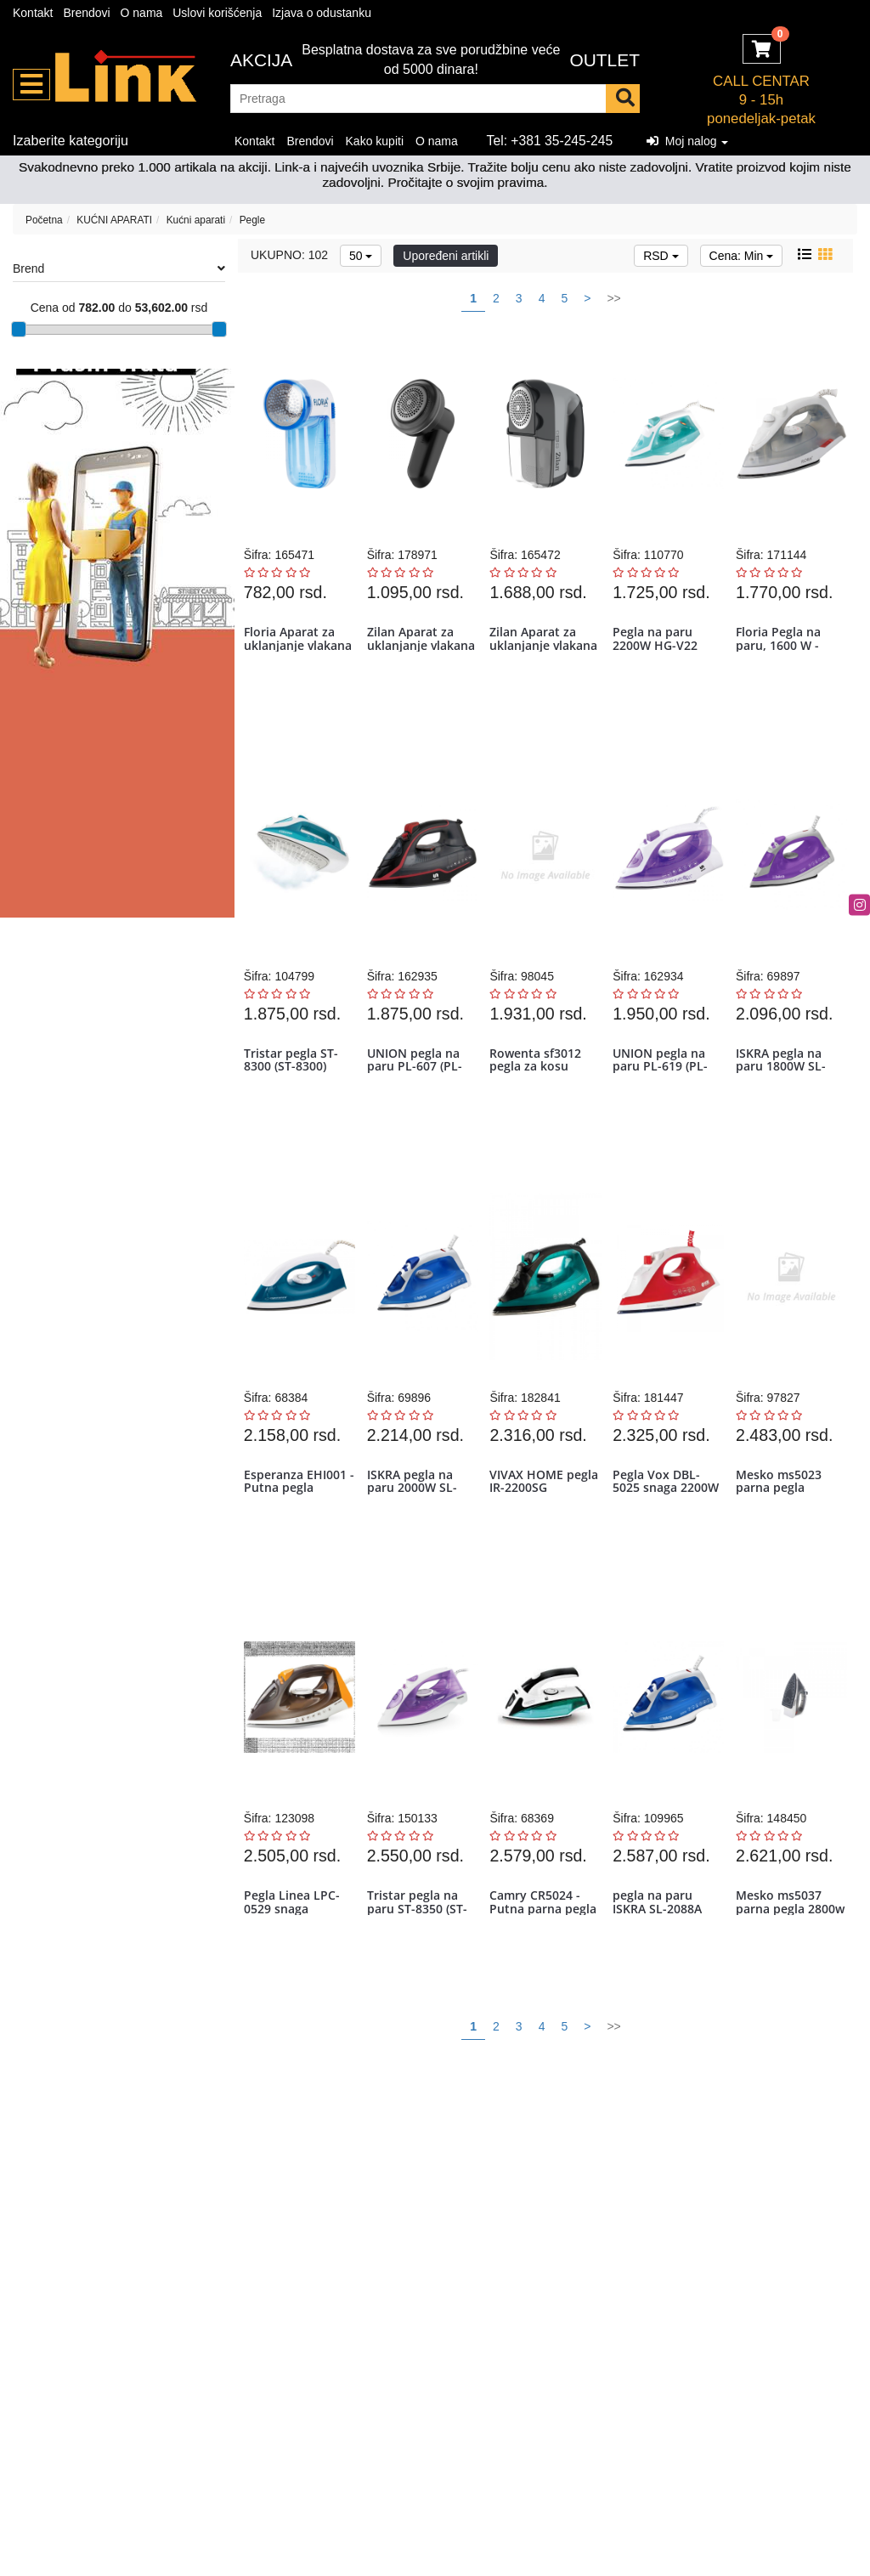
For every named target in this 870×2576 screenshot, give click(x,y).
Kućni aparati (196, 220)
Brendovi (86, 13)
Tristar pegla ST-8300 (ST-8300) (293, 1081)
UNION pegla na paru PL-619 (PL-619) (662, 1088)
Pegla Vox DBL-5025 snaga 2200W (668, 1517)
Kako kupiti (375, 141)
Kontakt (33, 13)
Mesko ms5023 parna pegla (781, 1517)
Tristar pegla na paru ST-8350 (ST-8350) (419, 1960)
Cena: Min (741, 256)
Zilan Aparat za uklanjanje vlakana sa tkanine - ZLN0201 (421, 658)
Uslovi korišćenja (217, 13)
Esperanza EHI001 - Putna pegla (297, 1517)
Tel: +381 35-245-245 (550, 140)
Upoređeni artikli (446, 256)
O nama (142, 13)
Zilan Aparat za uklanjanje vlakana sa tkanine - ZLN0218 (544, 658)
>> (613, 298)
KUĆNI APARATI (114, 220)
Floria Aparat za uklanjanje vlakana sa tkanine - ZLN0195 (298, 658)
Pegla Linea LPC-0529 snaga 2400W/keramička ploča (296, 1966)
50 (360, 256)
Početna (44, 220)
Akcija (261, 60)
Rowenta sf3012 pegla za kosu (538, 1081)
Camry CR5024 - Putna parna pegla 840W (545, 1960)
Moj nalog (687, 141)
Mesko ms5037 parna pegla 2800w (781, 1960)
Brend (119, 268)
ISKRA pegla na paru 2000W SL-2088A (414, 1524)
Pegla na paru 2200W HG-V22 (657, 645)
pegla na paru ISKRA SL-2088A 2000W (659, 1960)
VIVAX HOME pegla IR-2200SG (538, 1517)
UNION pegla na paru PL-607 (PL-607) (416, 1088)
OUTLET (604, 60)
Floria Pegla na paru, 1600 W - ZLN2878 (780, 652)
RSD (660, 256)
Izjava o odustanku (321, 13)
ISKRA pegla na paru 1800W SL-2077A (783, 1088)
